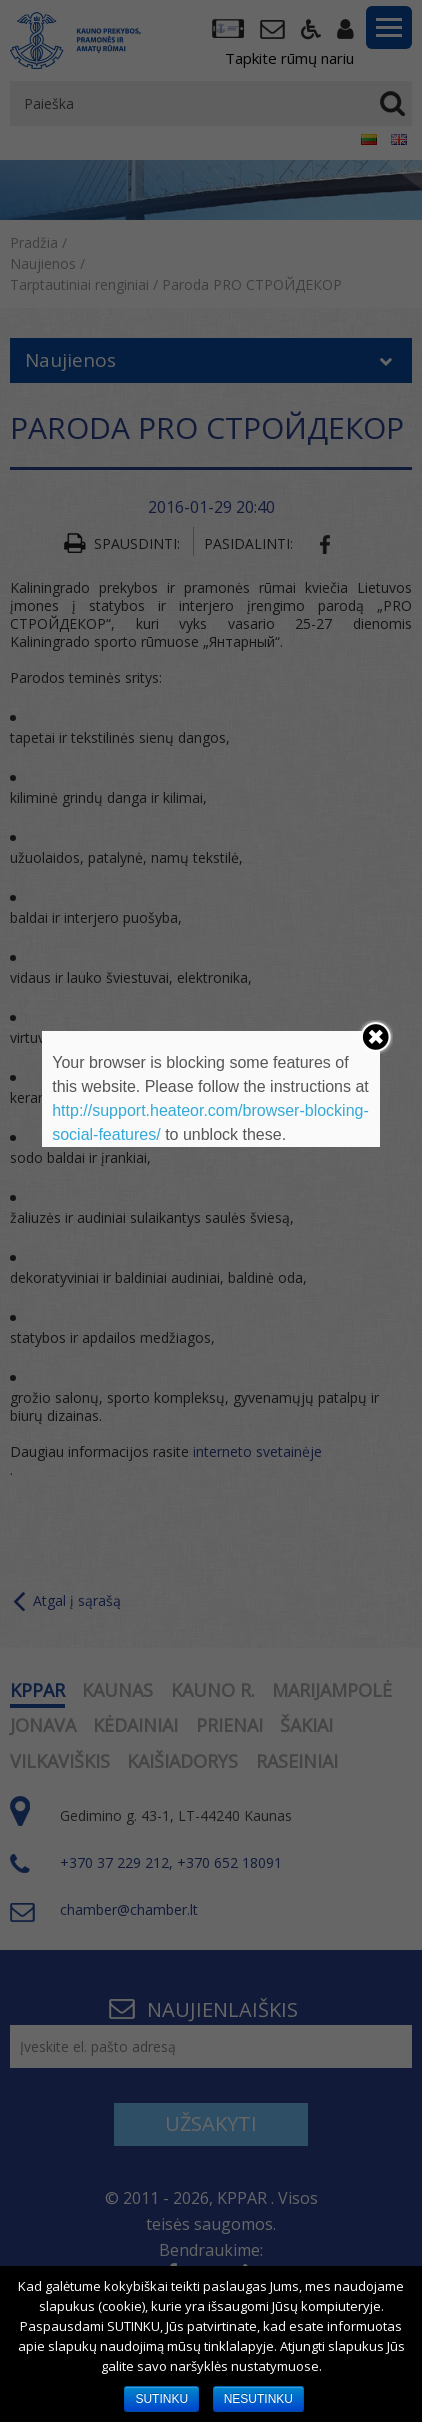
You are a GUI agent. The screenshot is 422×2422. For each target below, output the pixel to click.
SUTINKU (161, 2399)
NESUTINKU (258, 2399)
